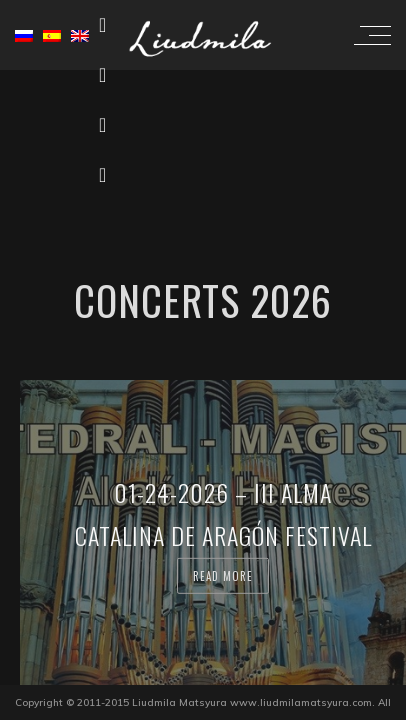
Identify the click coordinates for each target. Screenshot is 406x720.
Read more (223, 575)
